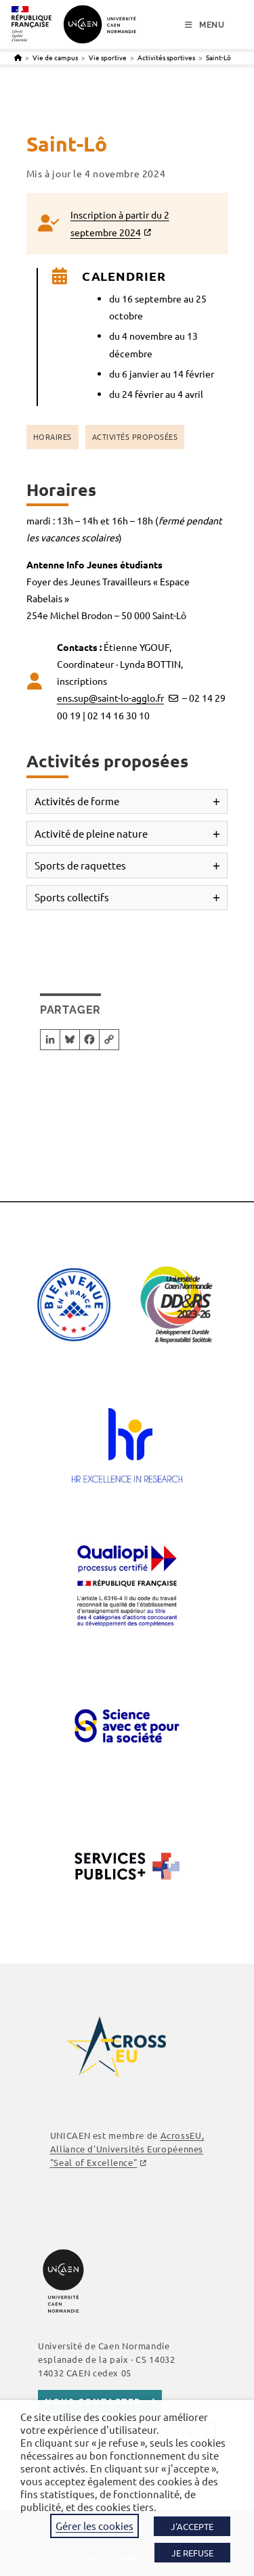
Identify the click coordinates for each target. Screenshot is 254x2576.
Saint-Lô (218, 57)
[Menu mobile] (205, 25)
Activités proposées (135, 436)
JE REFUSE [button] (192, 2552)
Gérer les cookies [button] (94, 2525)
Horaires (52, 436)
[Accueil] (18, 57)
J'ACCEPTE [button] (192, 2526)
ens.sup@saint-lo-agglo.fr (110, 698)
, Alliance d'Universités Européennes (127, 2148)
